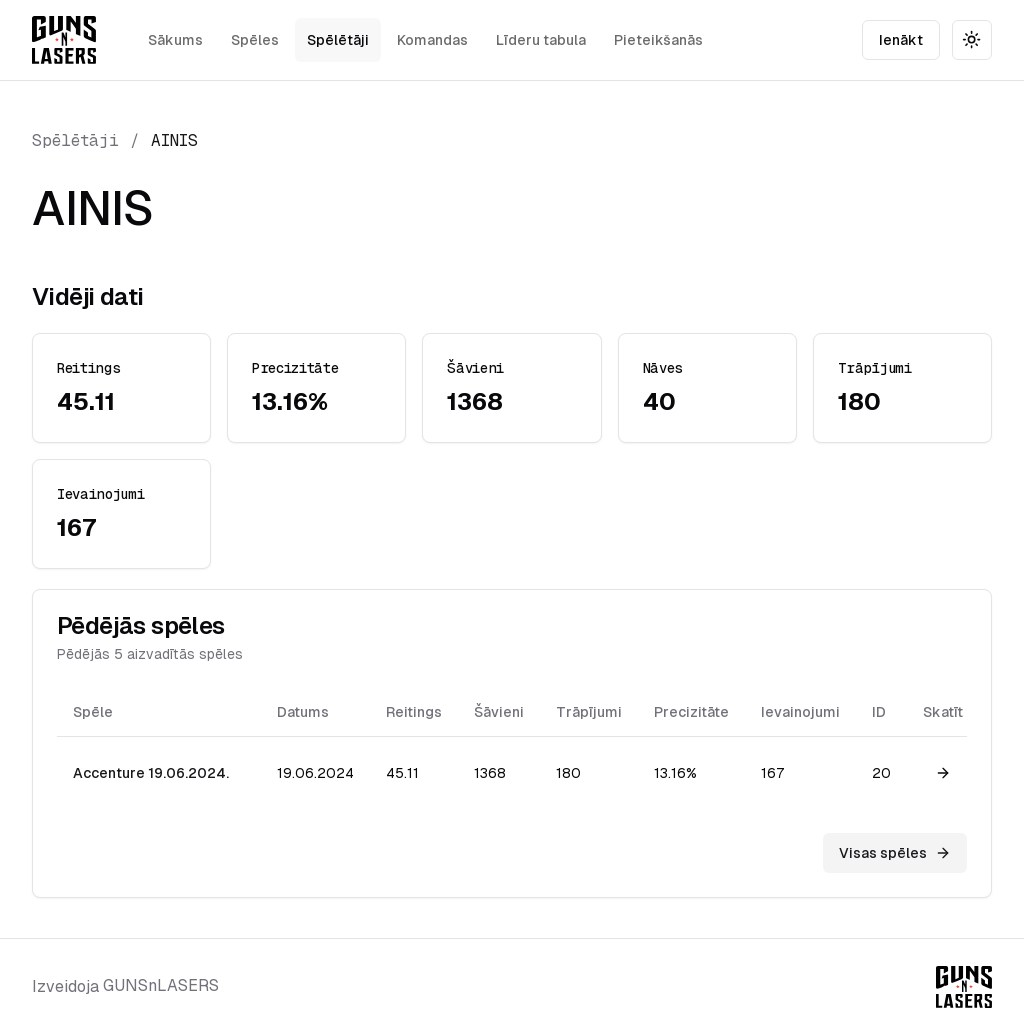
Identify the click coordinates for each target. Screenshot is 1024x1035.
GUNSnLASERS (161, 985)
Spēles (255, 40)
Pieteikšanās (658, 40)
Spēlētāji (338, 40)
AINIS (174, 140)
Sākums (175, 40)
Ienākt (901, 40)
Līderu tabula (541, 40)
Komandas (432, 40)
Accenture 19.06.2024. (151, 773)
